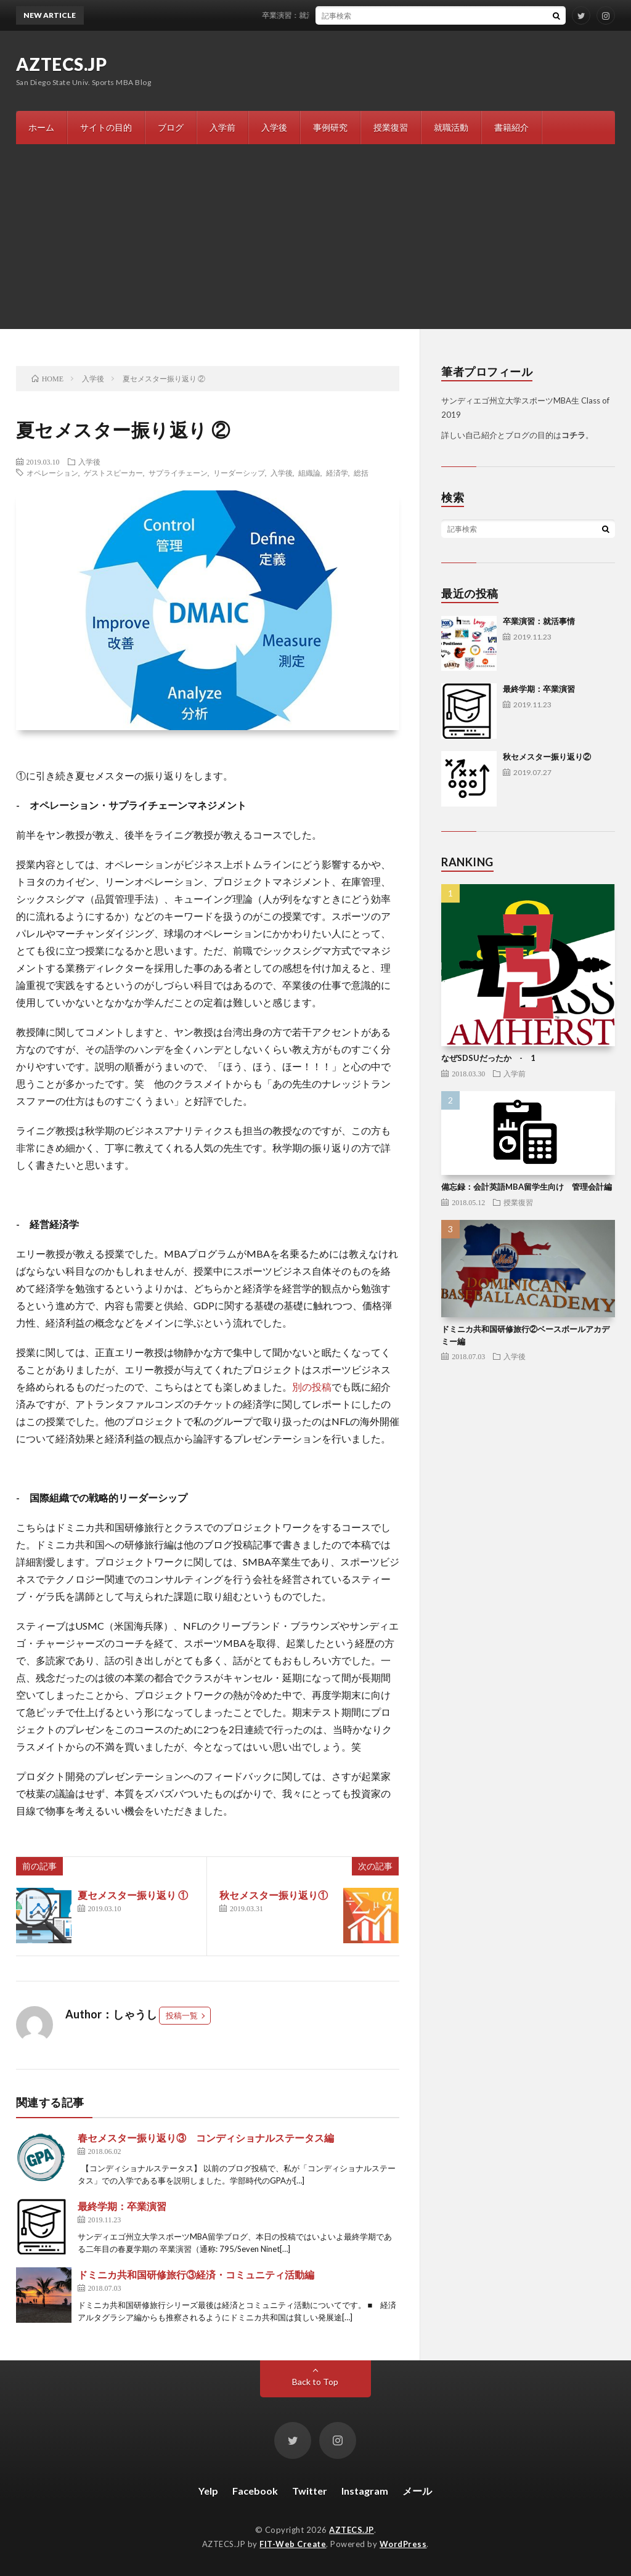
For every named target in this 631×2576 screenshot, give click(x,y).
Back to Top (315, 2381)
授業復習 (390, 127)
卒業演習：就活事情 (305, 15)
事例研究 (330, 127)
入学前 (222, 127)
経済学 (337, 472)
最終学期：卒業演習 (122, 2206)
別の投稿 (312, 1386)
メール (417, 2491)
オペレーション (52, 472)
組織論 (309, 472)
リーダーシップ (239, 472)
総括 (361, 472)
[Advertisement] (315, 236)
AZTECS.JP (61, 64)
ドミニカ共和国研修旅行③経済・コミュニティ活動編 (196, 2274)
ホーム (41, 127)
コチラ (573, 435)
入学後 (274, 127)
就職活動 (451, 127)
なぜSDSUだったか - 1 (488, 1058)
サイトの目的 (106, 127)
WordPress (403, 2544)
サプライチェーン (178, 472)
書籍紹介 (511, 127)
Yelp (208, 2491)
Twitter (309, 2491)
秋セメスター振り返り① (273, 1895)
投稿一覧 (182, 2015)
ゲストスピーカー (113, 472)
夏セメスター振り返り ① (133, 1895)
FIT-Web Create (292, 2544)
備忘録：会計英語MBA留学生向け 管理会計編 (526, 1187)
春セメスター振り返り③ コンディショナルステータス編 (206, 2137)
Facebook (255, 2491)
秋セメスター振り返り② (547, 757)
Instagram (364, 2491)
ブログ (171, 127)
